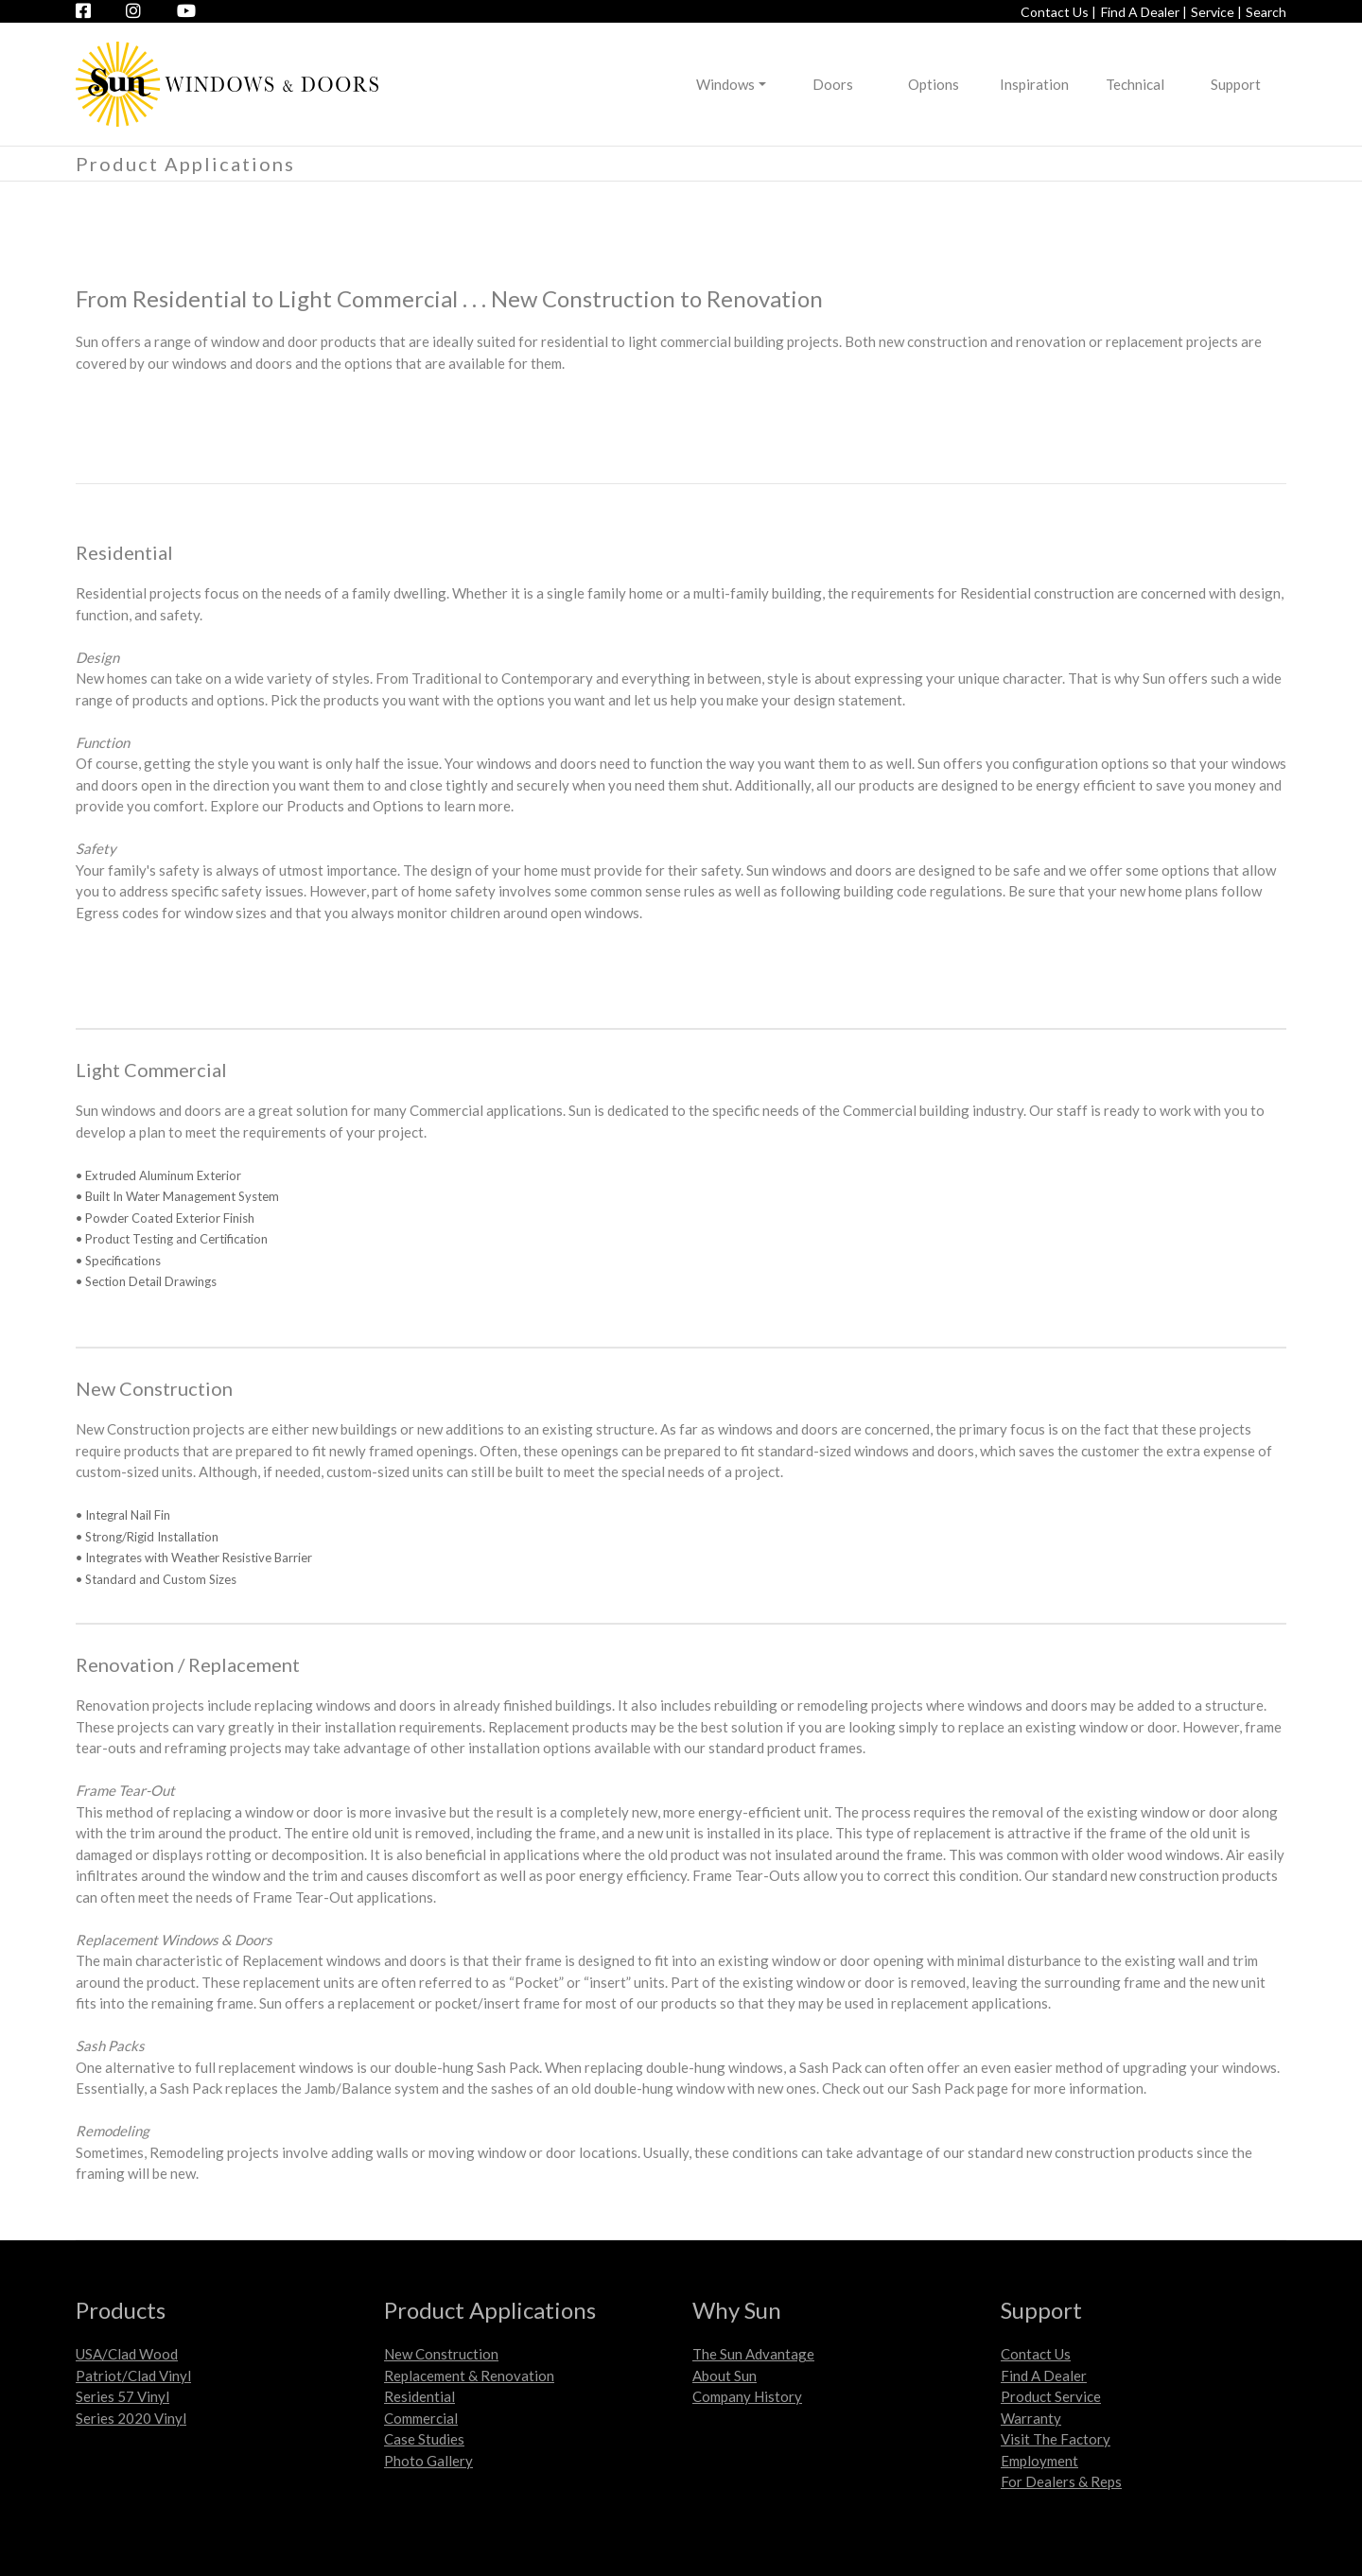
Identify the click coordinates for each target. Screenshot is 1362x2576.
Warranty (1031, 2418)
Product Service (1051, 2396)
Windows (725, 84)
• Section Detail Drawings (146, 1281)
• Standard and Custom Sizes (156, 1579)
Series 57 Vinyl (122, 2396)
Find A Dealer (1044, 2375)
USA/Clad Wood (127, 2353)
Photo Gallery (428, 2460)
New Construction (441, 2353)
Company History (747, 2396)
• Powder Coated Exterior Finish (165, 1218)
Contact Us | (1058, 12)
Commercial (421, 2418)
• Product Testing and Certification (172, 1238)
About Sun (724, 2375)
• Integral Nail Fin (123, 1515)
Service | (1216, 12)
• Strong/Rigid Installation (147, 1536)
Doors (832, 84)
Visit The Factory (1055, 2438)
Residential (419, 2396)
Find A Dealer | (1144, 12)
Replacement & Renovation (469, 2375)
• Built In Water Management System (177, 1196)
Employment (1039, 2460)
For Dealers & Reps (1061, 2481)
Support (1236, 84)
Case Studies (424, 2438)
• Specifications (118, 1260)
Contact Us (1036, 2353)
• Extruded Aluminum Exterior (158, 1175)
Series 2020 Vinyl (131, 2418)
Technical (1135, 84)
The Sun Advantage (753, 2353)
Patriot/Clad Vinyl (133, 2375)
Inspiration (1034, 84)
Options (933, 84)
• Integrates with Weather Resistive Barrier (194, 1557)
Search (1266, 12)
